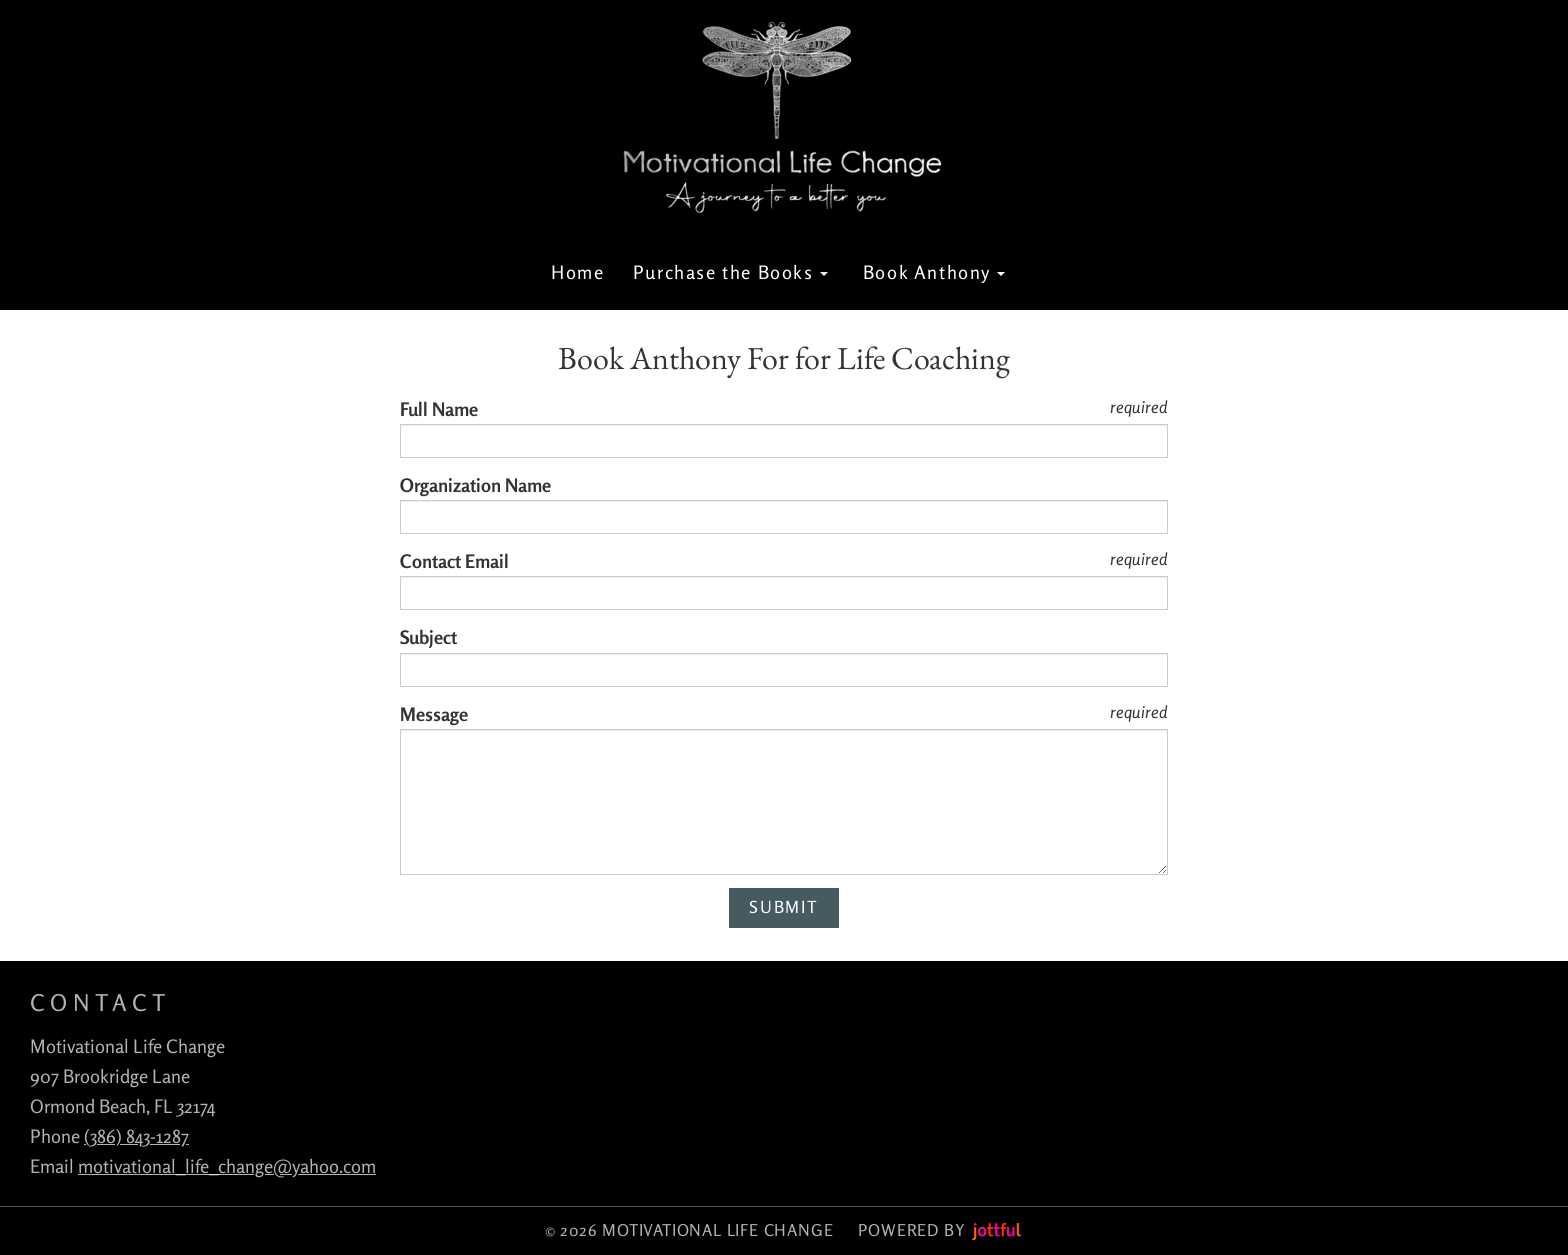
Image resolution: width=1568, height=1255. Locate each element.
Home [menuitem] (577, 272)
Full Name (439, 409)
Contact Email (454, 561)
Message (434, 714)
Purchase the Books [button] (730, 272)
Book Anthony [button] (934, 272)
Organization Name (475, 485)
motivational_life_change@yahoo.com (227, 1166)
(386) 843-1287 (136, 1136)
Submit (783, 907)
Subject (428, 637)
